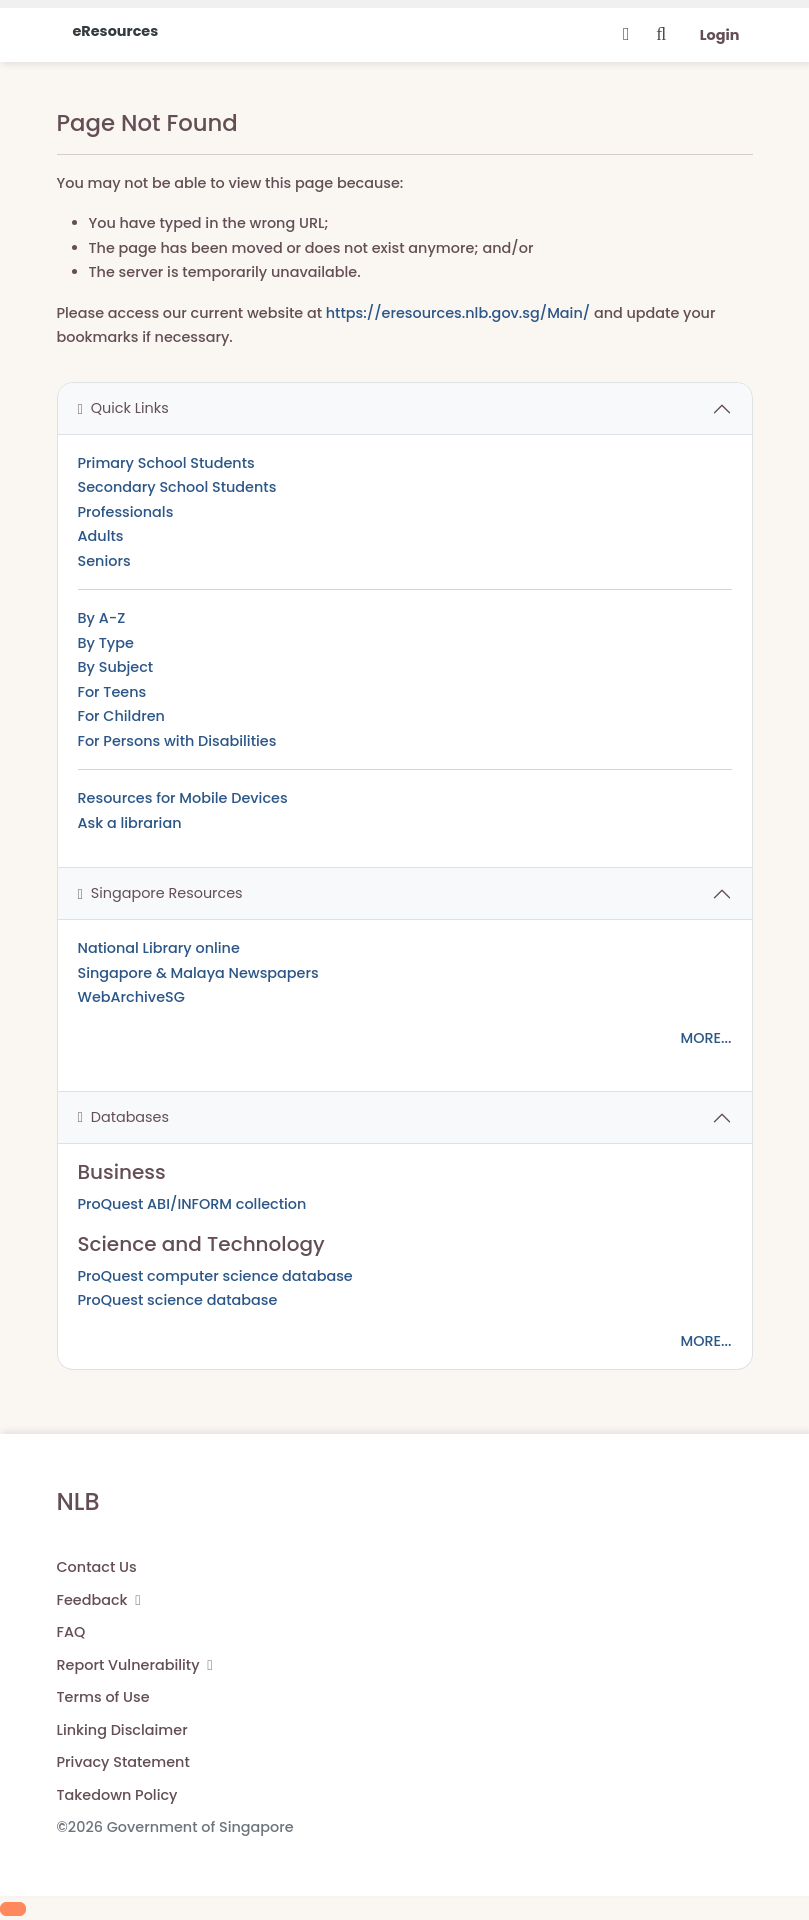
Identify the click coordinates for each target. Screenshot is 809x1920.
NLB (78, 1501)
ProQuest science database (178, 1300)
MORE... (705, 1038)
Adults (101, 536)
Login (720, 35)
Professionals (126, 512)
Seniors (104, 561)
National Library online (159, 948)
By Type (106, 643)
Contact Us (97, 1567)
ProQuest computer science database (215, 1276)
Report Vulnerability (135, 1665)
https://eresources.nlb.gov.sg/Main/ (458, 313)
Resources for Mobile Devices (183, 798)
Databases (124, 1117)
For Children (121, 716)
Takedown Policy (117, 1795)
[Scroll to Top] (13, 1909)
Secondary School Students (177, 487)
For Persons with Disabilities (177, 741)
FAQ (71, 1632)
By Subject (116, 667)
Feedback (99, 1600)
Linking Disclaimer (122, 1730)
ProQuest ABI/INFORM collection (192, 1204)
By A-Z (102, 618)
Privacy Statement (123, 1762)
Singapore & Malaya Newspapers (198, 973)
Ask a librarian (130, 823)
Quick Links (123, 408)
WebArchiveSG (131, 997)
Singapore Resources (160, 893)
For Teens (112, 692)
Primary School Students (166, 463)
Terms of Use (103, 1697)
